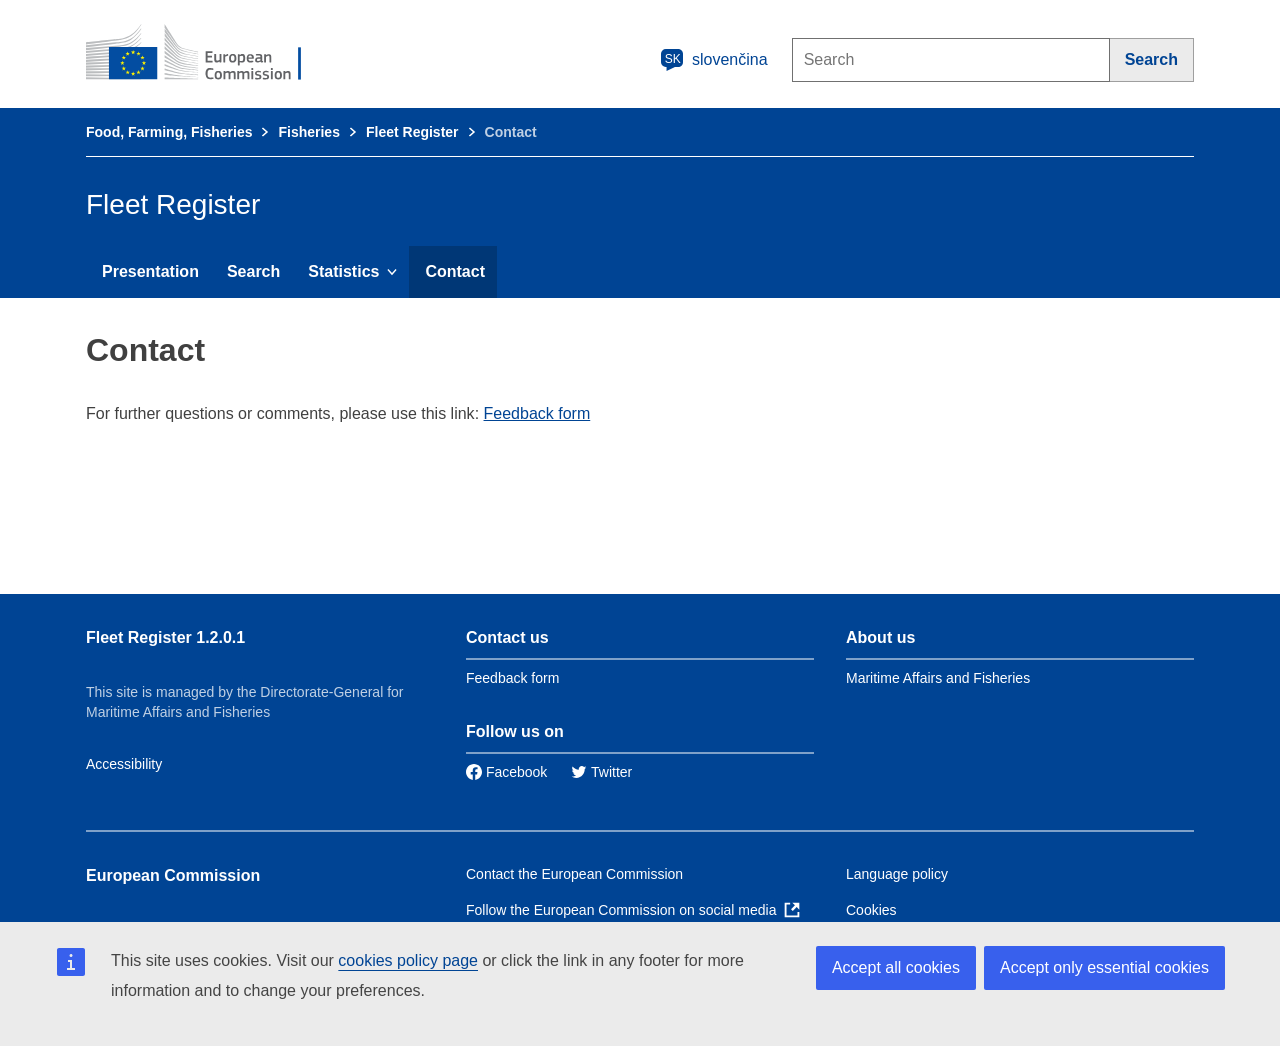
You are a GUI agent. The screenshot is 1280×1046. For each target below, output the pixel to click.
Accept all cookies (896, 967)
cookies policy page (408, 960)
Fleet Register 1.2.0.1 (165, 637)
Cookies (871, 910)
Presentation (150, 271)
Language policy (897, 874)
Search (253, 271)
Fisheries (308, 132)
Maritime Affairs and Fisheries (938, 678)
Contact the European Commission (574, 874)
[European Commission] (207, 54)
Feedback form (537, 413)
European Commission (173, 875)
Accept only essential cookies (1104, 967)
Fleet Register (412, 132)
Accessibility (124, 764)
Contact (455, 271)
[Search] (1152, 60)
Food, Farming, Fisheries (169, 132)
